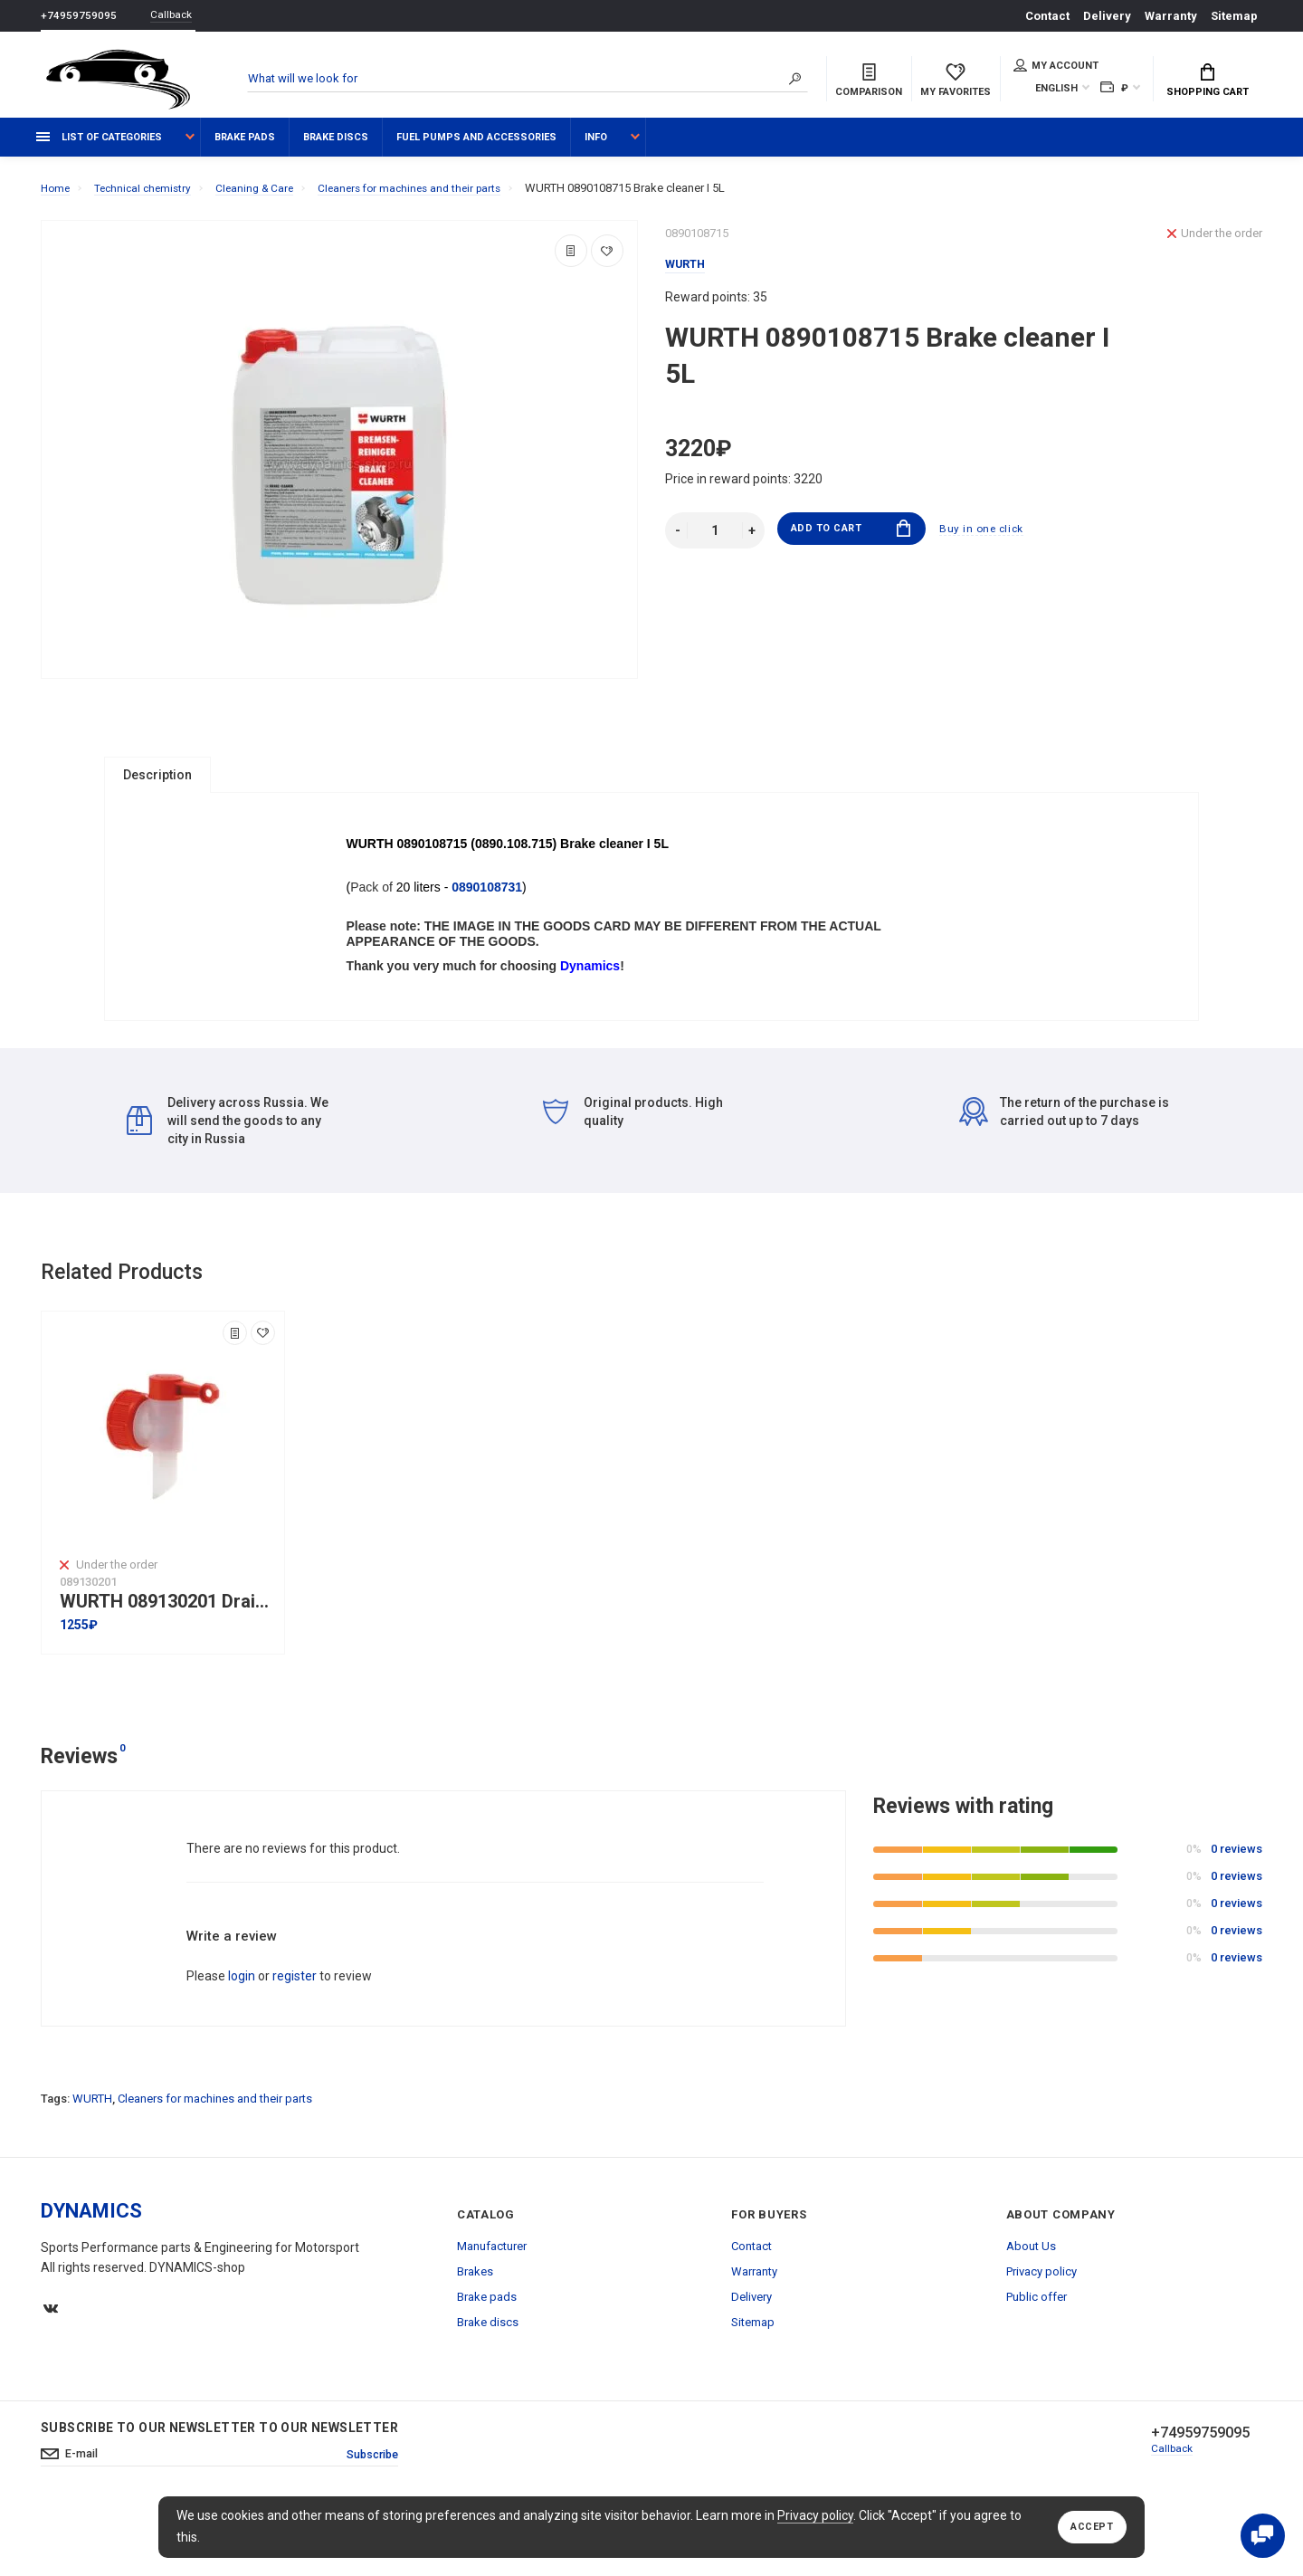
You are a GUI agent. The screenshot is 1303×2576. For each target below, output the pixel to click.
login (241, 2037)
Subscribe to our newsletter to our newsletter (219, 2489)
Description (157, 785)
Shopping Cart (1207, 82)
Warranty (1171, 16)
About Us (1031, 2307)
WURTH (92, 2160)
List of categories (99, 147)
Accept (1087, 2527)
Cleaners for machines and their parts (215, 2160)
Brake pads (244, 147)
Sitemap (1234, 16)
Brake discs (335, 147)
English (1056, 90)
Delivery (1107, 16)
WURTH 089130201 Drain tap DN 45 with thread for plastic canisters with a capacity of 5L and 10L (167, 1662)
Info (596, 147)
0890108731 (489, 922)
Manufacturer (492, 2307)
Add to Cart (851, 540)
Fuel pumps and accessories (476, 147)
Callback (176, 16)
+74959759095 (79, 16)
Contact (1047, 16)
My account (1056, 67)
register (294, 2037)
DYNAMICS (91, 2272)
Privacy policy (815, 2515)
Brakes (475, 2333)
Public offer (1036, 2358)
